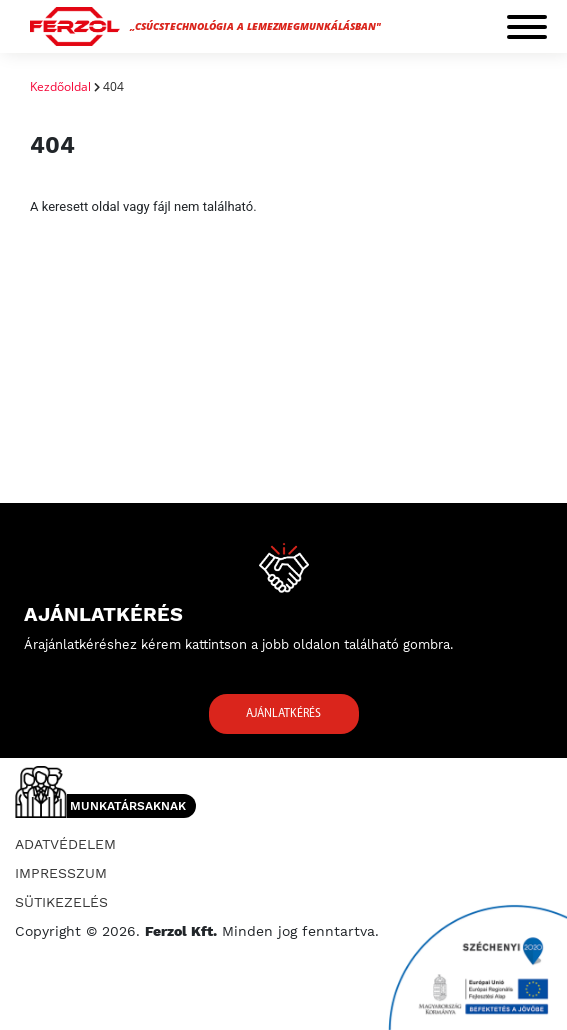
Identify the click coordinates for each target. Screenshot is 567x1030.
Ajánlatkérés (283, 714)
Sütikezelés (61, 902)
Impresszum (61, 873)
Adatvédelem (65, 844)
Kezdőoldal (60, 86)
